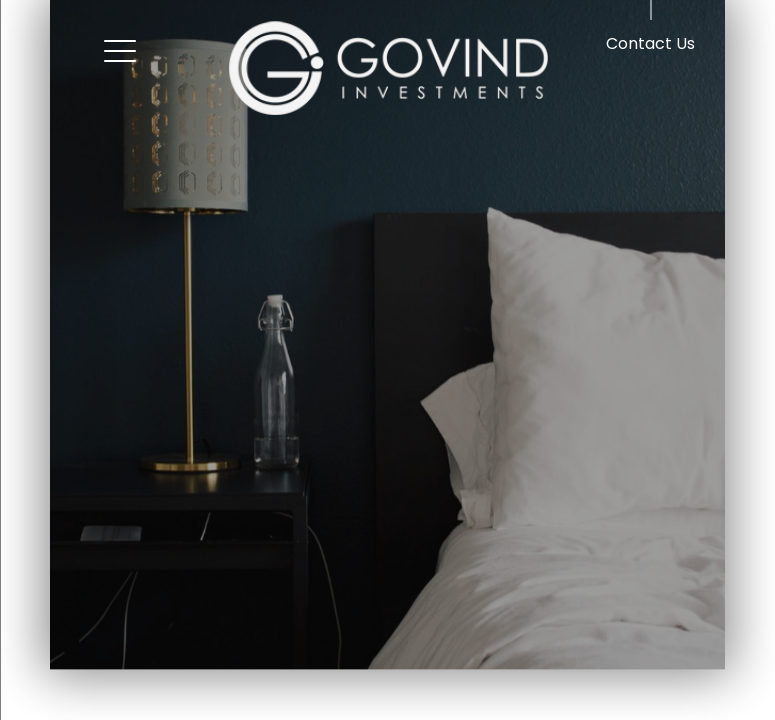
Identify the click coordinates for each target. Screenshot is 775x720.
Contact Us (650, 43)
